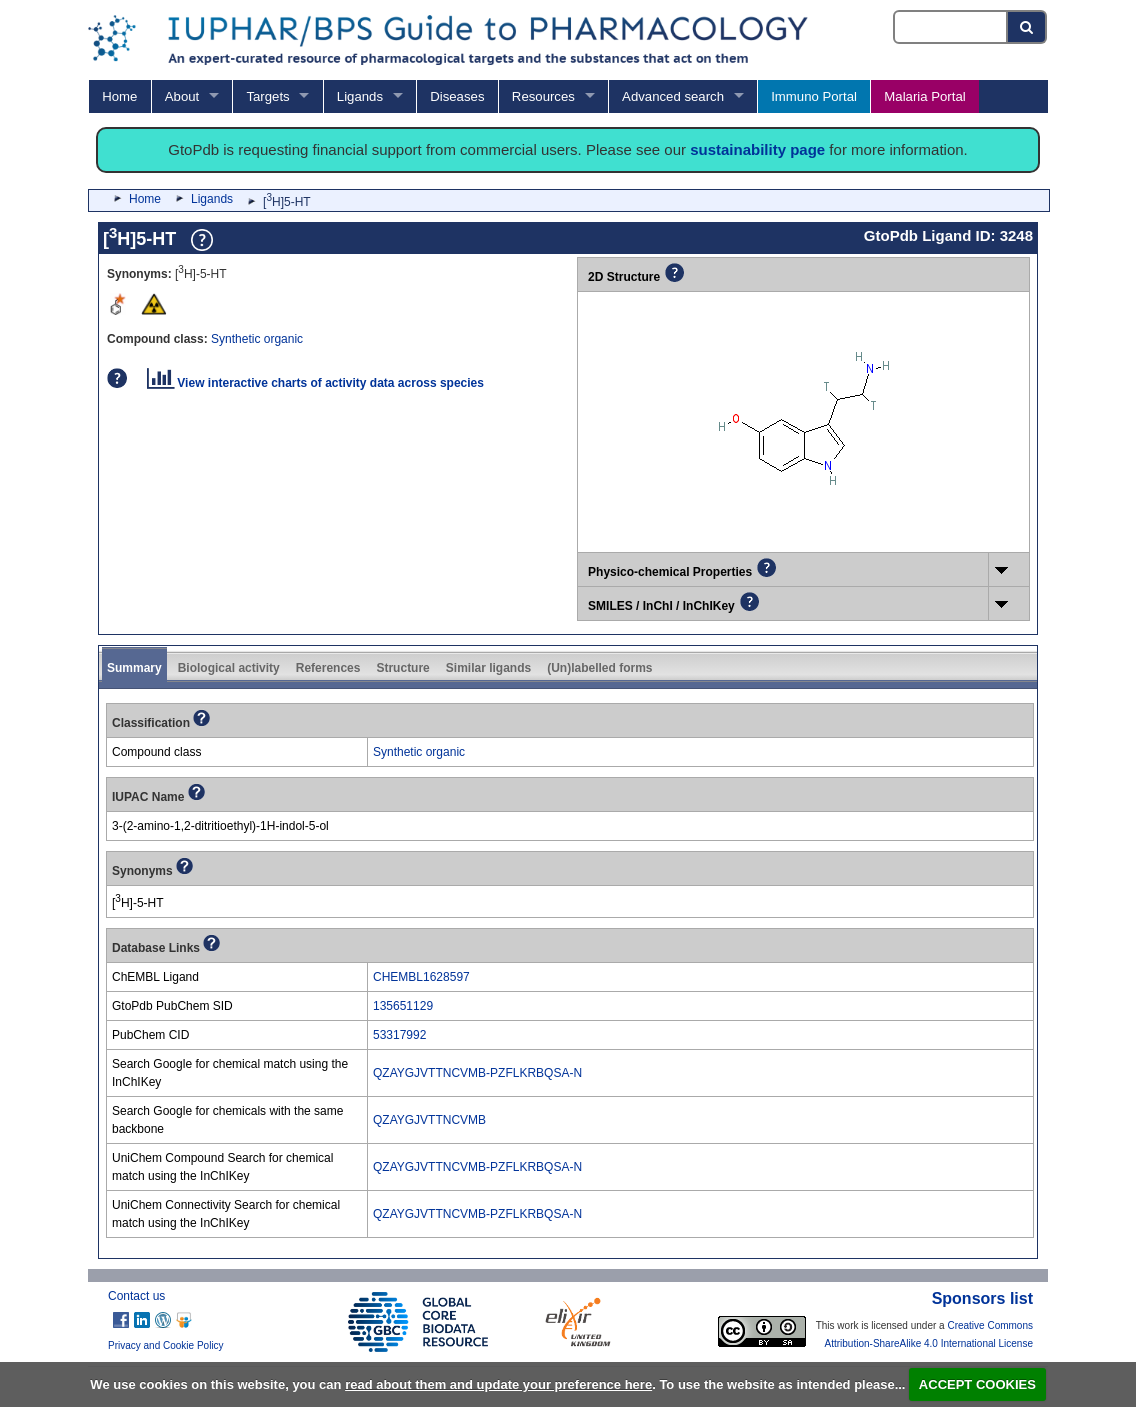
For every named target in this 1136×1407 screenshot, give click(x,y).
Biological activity (229, 668)
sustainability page (757, 149)
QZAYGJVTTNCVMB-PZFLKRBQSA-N (477, 1073)
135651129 (403, 1006)
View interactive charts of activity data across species (315, 383)
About (182, 96)
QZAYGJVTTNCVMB (429, 1120)
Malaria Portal (924, 96)
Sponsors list (982, 1298)
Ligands (360, 96)
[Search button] (1027, 27)
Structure (402, 668)
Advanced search (673, 96)
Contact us (136, 1296)
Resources (543, 96)
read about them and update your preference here (498, 1384)
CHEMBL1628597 (421, 977)
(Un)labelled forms (599, 668)
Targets (267, 96)
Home (119, 96)
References (328, 668)
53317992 (399, 1035)
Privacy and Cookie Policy (166, 1345)
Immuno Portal (814, 96)
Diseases (457, 96)
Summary (134, 668)
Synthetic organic (257, 339)
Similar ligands (488, 668)
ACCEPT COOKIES (977, 1384)
